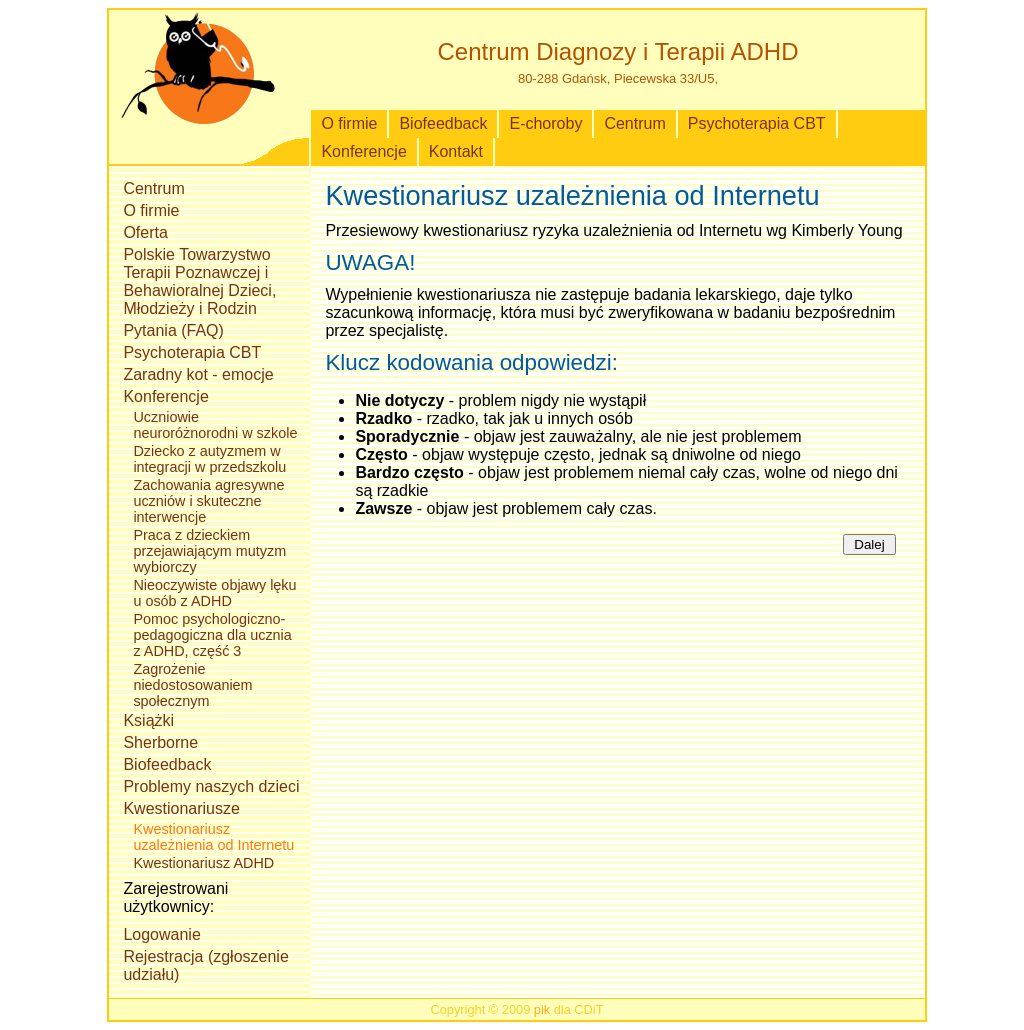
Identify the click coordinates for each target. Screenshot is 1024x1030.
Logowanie (161, 934)
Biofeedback (443, 123)
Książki (148, 720)
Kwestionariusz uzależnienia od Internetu (213, 837)
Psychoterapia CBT (757, 123)
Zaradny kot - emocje (198, 374)
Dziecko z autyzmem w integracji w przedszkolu (209, 459)
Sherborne (160, 742)
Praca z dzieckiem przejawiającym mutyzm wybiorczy (209, 551)
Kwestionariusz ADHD (203, 863)
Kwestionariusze (181, 808)
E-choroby (545, 123)
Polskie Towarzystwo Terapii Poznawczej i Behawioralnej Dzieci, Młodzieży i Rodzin (199, 281)
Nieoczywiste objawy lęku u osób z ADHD (214, 593)
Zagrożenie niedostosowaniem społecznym (192, 685)
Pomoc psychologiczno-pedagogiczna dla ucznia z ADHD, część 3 (212, 635)
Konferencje (363, 151)
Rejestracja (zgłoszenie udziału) (205, 965)
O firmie (349, 123)
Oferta (145, 232)
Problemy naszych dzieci (211, 786)
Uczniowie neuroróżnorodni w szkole (215, 425)
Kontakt (456, 151)
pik (542, 1009)
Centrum (634, 123)
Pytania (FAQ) (173, 330)
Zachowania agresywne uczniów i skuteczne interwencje (208, 501)
